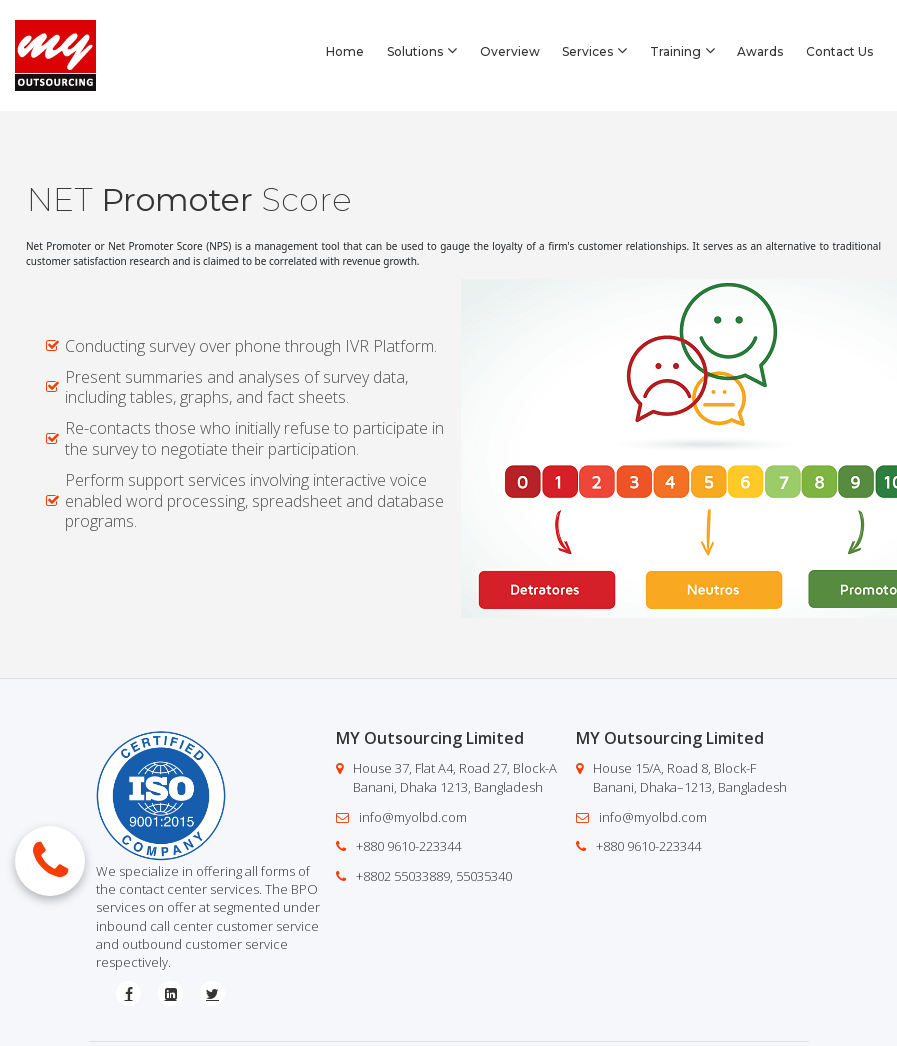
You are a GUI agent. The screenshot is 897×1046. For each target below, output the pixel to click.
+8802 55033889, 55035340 (434, 876)
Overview (510, 51)
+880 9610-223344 (408, 846)
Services (594, 50)
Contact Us (839, 51)
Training (682, 50)
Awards (760, 51)
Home (345, 51)
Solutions (422, 50)
